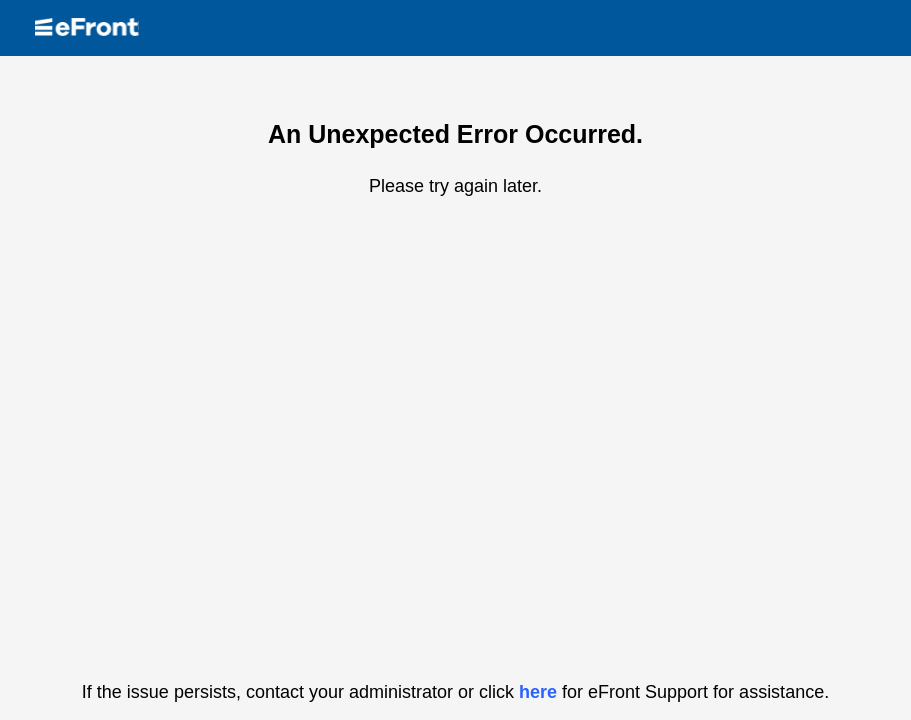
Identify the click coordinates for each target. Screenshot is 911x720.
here (538, 692)
